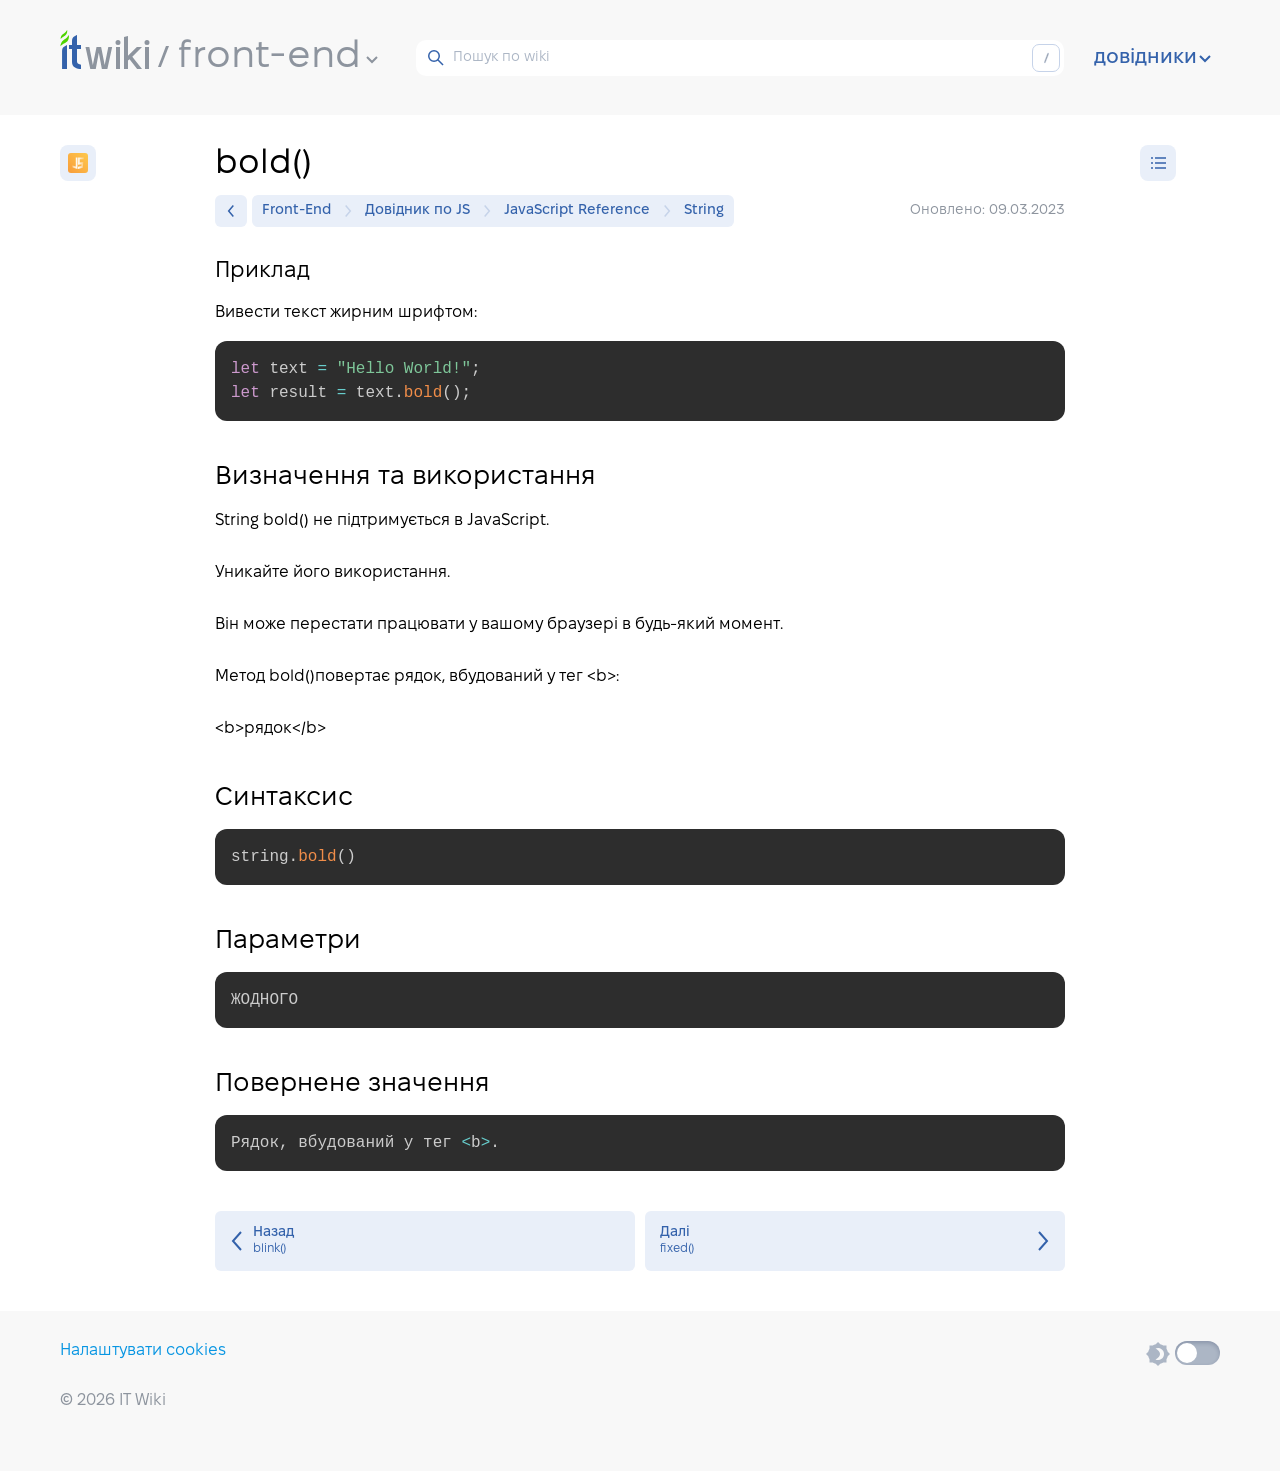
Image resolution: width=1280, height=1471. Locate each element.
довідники (1152, 58)
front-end (278, 57)
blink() (425, 1241)
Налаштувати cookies (143, 1350)
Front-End (301, 211)
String (704, 210)
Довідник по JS (422, 211)
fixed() (855, 1241)
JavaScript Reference (582, 211)
